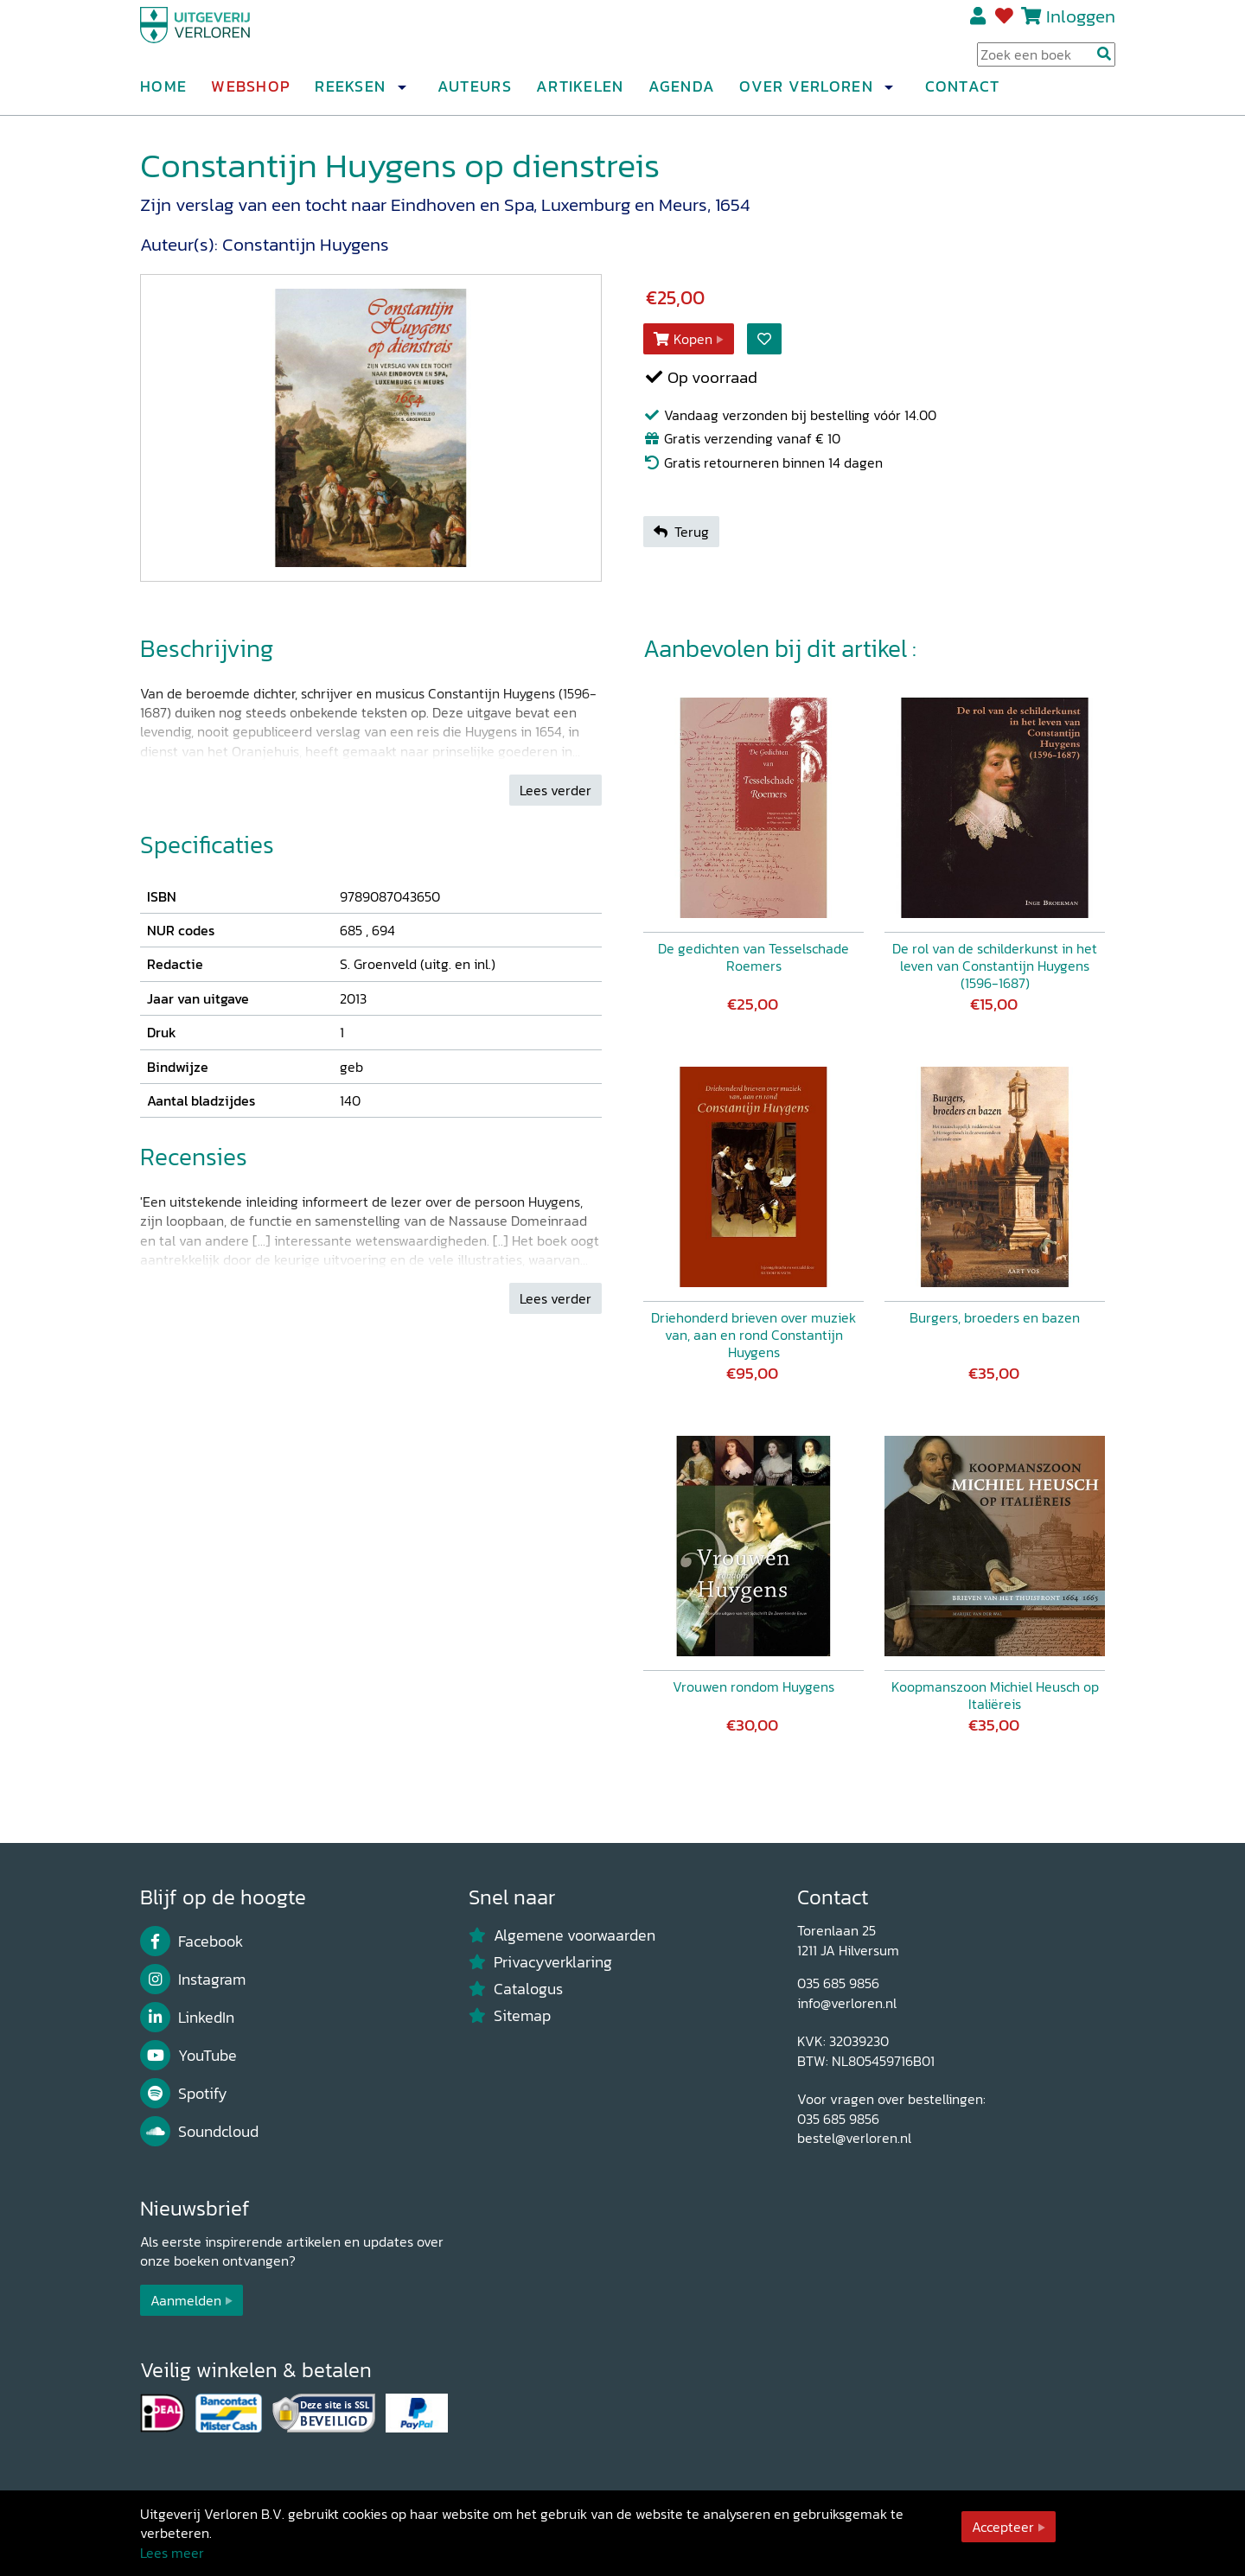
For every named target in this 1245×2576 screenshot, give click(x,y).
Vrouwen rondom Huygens (753, 1686)
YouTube (188, 2055)
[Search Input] (1046, 61)
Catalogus (516, 1989)
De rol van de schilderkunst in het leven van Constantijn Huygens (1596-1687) (994, 965)
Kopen (683, 338)
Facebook (191, 1941)
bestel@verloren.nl (854, 2137)
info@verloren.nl (847, 2003)
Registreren (979, 23)
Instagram (193, 1979)
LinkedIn (187, 2017)
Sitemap (510, 2016)
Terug (681, 531)
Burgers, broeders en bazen (995, 1317)
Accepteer (1003, 2526)
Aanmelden (185, 2300)
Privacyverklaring (540, 1962)
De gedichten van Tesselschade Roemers (753, 957)
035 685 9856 (838, 1983)
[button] (401, 94)
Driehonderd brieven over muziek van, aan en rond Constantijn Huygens (753, 1334)
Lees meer (172, 2552)
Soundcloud (199, 2131)
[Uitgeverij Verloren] (223, 39)
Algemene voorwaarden (562, 1935)
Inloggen (1080, 23)
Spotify (183, 2093)
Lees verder (555, 790)
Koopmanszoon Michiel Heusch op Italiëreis (995, 1695)
